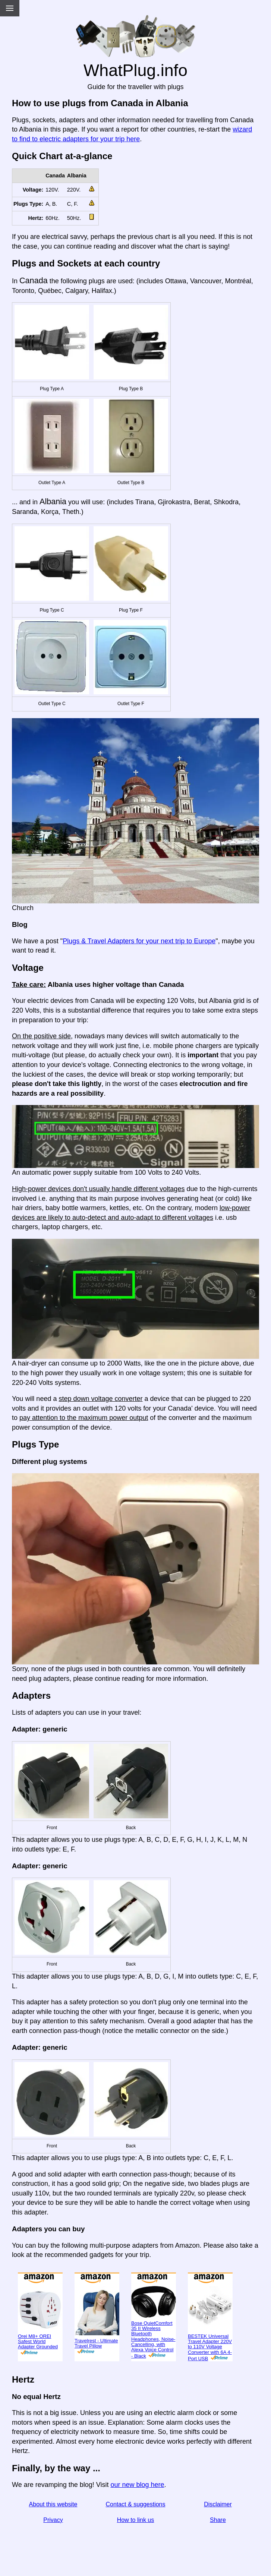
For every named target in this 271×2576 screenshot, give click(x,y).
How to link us (135, 2520)
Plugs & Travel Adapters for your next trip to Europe (139, 941)
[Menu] (9, 8)
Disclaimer (218, 2504)
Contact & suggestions (135, 2504)
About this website (53, 2504)
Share (218, 2520)
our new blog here (137, 2484)
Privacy (53, 2520)
